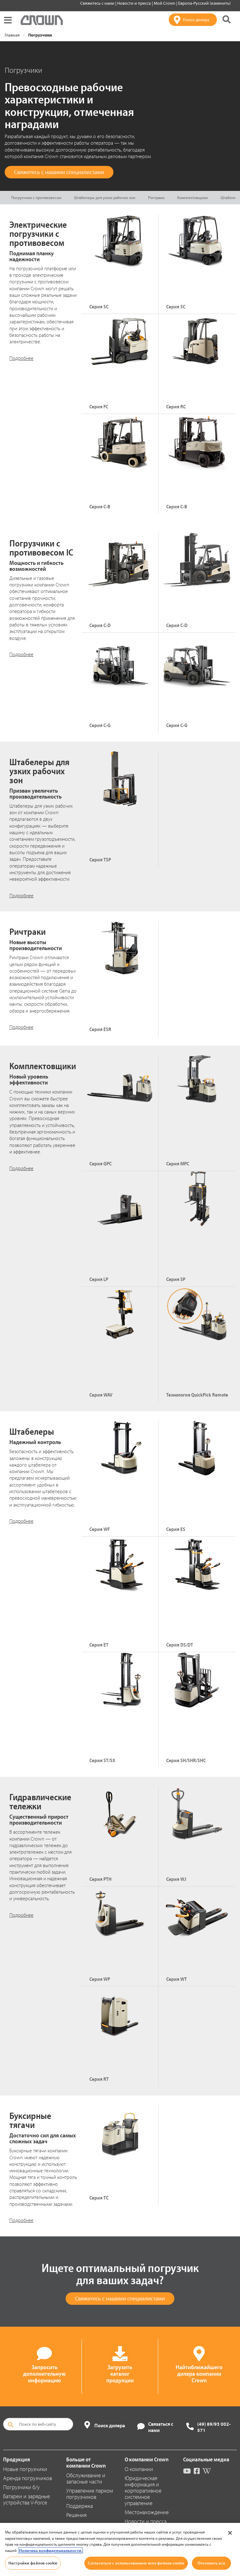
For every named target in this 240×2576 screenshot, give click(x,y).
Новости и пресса (134, 3)
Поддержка (79, 2505)
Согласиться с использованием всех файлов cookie (136, 2562)
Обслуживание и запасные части (85, 2478)
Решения (76, 2515)
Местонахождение (147, 2512)
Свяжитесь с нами (97, 3)
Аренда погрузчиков (27, 2478)
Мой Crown (165, 3)
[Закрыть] (230, 2533)
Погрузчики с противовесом (36, 197)
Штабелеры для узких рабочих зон (104, 197)
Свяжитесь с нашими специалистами (59, 172)
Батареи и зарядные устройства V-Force (26, 2499)
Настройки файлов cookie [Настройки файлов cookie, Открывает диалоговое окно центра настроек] (33, 2562)
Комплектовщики (192, 197)
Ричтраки (156, 197)
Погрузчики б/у (21, 2487)
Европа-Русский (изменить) (204, 3)
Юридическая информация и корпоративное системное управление (143, 2490)
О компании (139, 2469)
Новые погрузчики (25, 2469)
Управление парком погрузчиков (89, 2493)
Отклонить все (211, 2562)
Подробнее (21, 358)
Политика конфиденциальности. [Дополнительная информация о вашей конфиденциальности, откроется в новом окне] (50, 2550)
